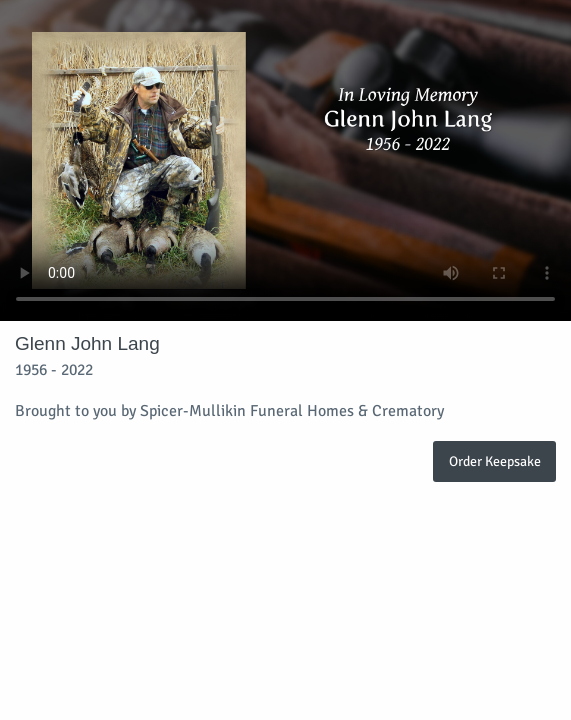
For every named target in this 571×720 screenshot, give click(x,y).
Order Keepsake (495, 461)
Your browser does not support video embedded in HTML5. (285, 160)
